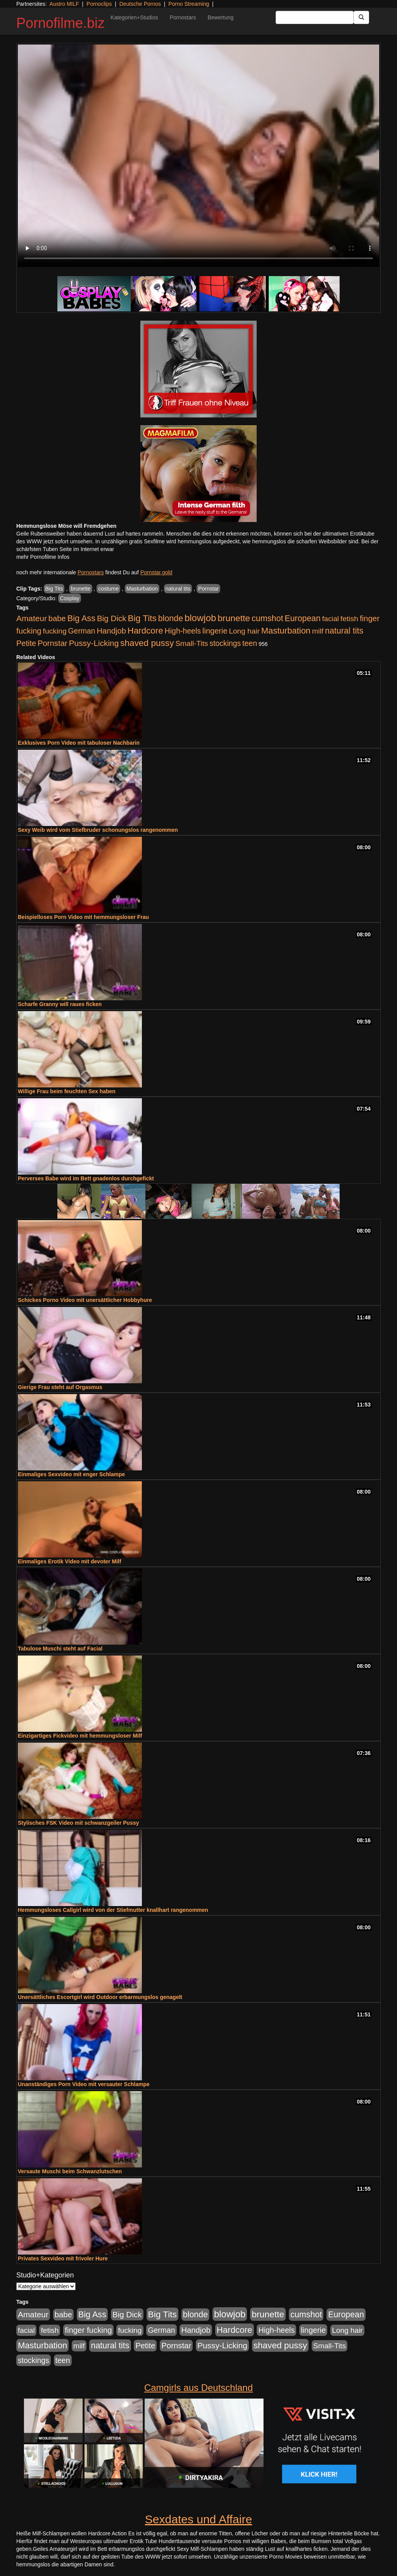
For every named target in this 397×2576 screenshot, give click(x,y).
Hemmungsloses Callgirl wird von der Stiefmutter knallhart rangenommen (113, 1910)
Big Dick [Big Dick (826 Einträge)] (111, 618)
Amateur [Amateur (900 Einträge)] (31, 618)
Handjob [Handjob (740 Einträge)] (111, 631)
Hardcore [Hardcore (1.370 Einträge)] (145, 630)
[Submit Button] (361, 17)
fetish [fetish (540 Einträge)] (349, 619)
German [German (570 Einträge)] (81, 631)
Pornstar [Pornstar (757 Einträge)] (52, 643)
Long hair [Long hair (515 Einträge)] (244, 631)
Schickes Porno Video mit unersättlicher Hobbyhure (85, 1300)
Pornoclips (99, 4)
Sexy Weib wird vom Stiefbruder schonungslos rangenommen (98, 830)
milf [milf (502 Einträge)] (318, 631)
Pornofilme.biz (60, 23)
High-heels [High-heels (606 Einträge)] (183, 631)
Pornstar (208, 589)
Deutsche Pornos (140, 4)
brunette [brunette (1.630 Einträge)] (233, 618)
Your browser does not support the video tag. (198, 156)
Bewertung (220, 17)
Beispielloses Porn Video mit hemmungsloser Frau (83, 917)
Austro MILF (64, 4)
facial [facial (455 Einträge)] (330, 619)
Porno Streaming (188, 4)
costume (108, 589)
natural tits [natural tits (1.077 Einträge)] (344, 630)
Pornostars (183, 17)
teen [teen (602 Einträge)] (249, 643)
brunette (80, 589)
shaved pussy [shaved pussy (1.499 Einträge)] (147, 643)
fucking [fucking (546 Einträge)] (55, 631)
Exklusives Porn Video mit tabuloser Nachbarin (79, 743)
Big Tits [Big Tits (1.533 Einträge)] (142, 618)
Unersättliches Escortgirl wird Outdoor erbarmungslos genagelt (100, 1997)
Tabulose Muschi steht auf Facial (60, 1648)
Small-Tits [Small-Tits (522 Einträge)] (191, 643)
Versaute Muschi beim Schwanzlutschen (70, 2171)
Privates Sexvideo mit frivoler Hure (63, 2258)
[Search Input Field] (315, 17)
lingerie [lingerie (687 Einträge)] (215, 631)
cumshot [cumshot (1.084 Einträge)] (267, 618)
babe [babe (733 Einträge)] (57, 618)
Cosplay (69, 598)
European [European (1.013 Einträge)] (303, 618)
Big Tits (54, 589)
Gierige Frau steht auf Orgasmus (60, 1387)
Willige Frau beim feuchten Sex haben (67, 1091)
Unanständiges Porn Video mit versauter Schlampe (84, 2084)
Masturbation (142, 589)
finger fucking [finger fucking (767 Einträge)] (88, 2330)
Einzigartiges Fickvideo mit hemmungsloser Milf (80, 1736)
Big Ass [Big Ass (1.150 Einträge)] (81, 618)
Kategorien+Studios (134, 17)
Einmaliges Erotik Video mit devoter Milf (69, 1561)
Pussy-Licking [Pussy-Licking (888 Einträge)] (94, 643)
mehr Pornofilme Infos (42, 557)
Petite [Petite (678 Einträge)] (26, 643)
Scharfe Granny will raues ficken (60, 1004)
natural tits (178, 589)
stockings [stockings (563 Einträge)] (225, 643)
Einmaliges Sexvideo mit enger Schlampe (71, 1474)
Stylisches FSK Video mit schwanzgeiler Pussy (78, 1823)
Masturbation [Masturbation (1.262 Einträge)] (286, 630)
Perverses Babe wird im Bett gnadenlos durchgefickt (86, 1178)
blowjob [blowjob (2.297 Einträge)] (200, 618)
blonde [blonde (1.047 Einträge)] (170, 618)
